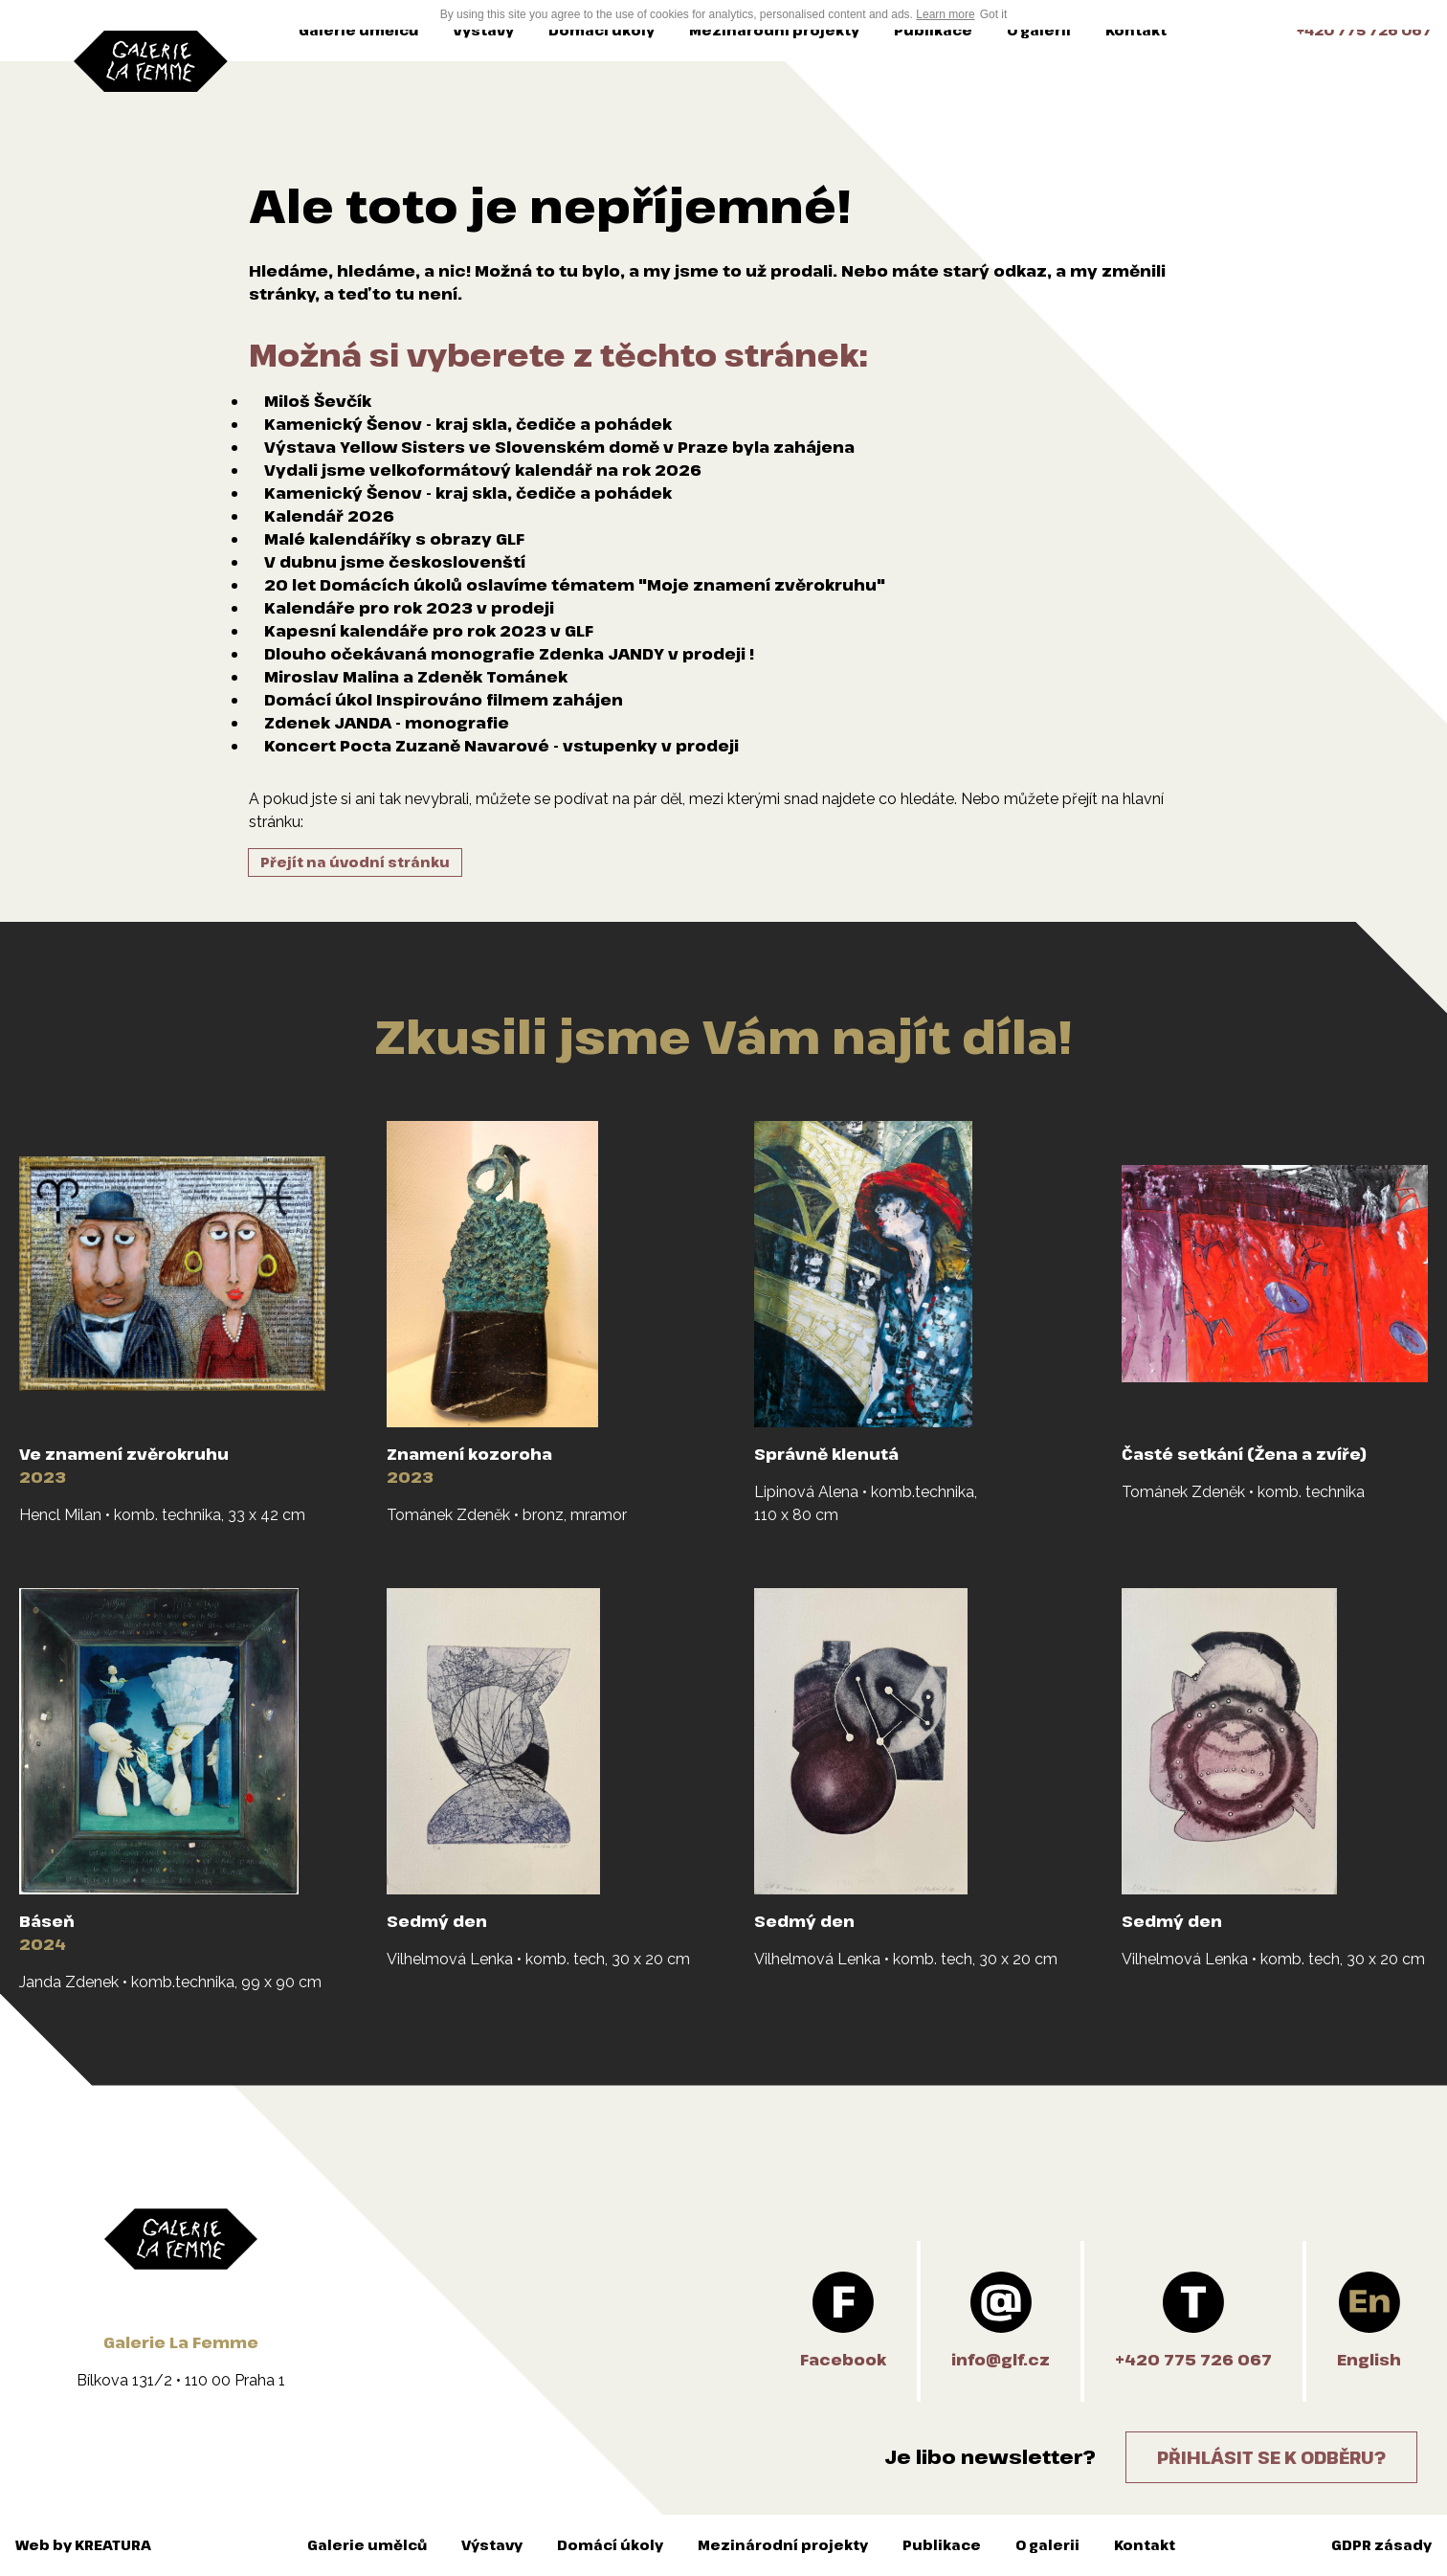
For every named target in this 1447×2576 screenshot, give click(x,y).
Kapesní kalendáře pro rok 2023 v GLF (428, 630)
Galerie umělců (358, 30)
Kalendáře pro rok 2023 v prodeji (409, 607)
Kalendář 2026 (329, 515)
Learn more (945, 14)
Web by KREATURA (83, 2545)
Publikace (933, 30)
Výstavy (483, 30)
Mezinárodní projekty (774, 30)
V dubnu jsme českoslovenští (394, 561)
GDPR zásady (1381, 2545)
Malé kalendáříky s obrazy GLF (394, 538)
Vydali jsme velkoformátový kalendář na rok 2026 (482, 470)
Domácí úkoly (601, 30)
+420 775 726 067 (1364, 30)
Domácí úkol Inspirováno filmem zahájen (443, 699)
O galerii (1039, 30)
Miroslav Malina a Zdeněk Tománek (416, 676)
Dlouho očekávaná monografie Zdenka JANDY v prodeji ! (509, 653)
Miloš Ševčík (317, 401)
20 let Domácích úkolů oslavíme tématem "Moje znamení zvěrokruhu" (574, 584)
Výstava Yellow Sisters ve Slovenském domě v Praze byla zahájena (559, 447)
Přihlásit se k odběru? (1271, 2457)
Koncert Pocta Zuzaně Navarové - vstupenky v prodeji (501, 745)
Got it (994, 14)
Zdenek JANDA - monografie (386, 722)
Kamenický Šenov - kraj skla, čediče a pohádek (468, 424)
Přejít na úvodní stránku (355, 862)
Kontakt (1136, 30)
